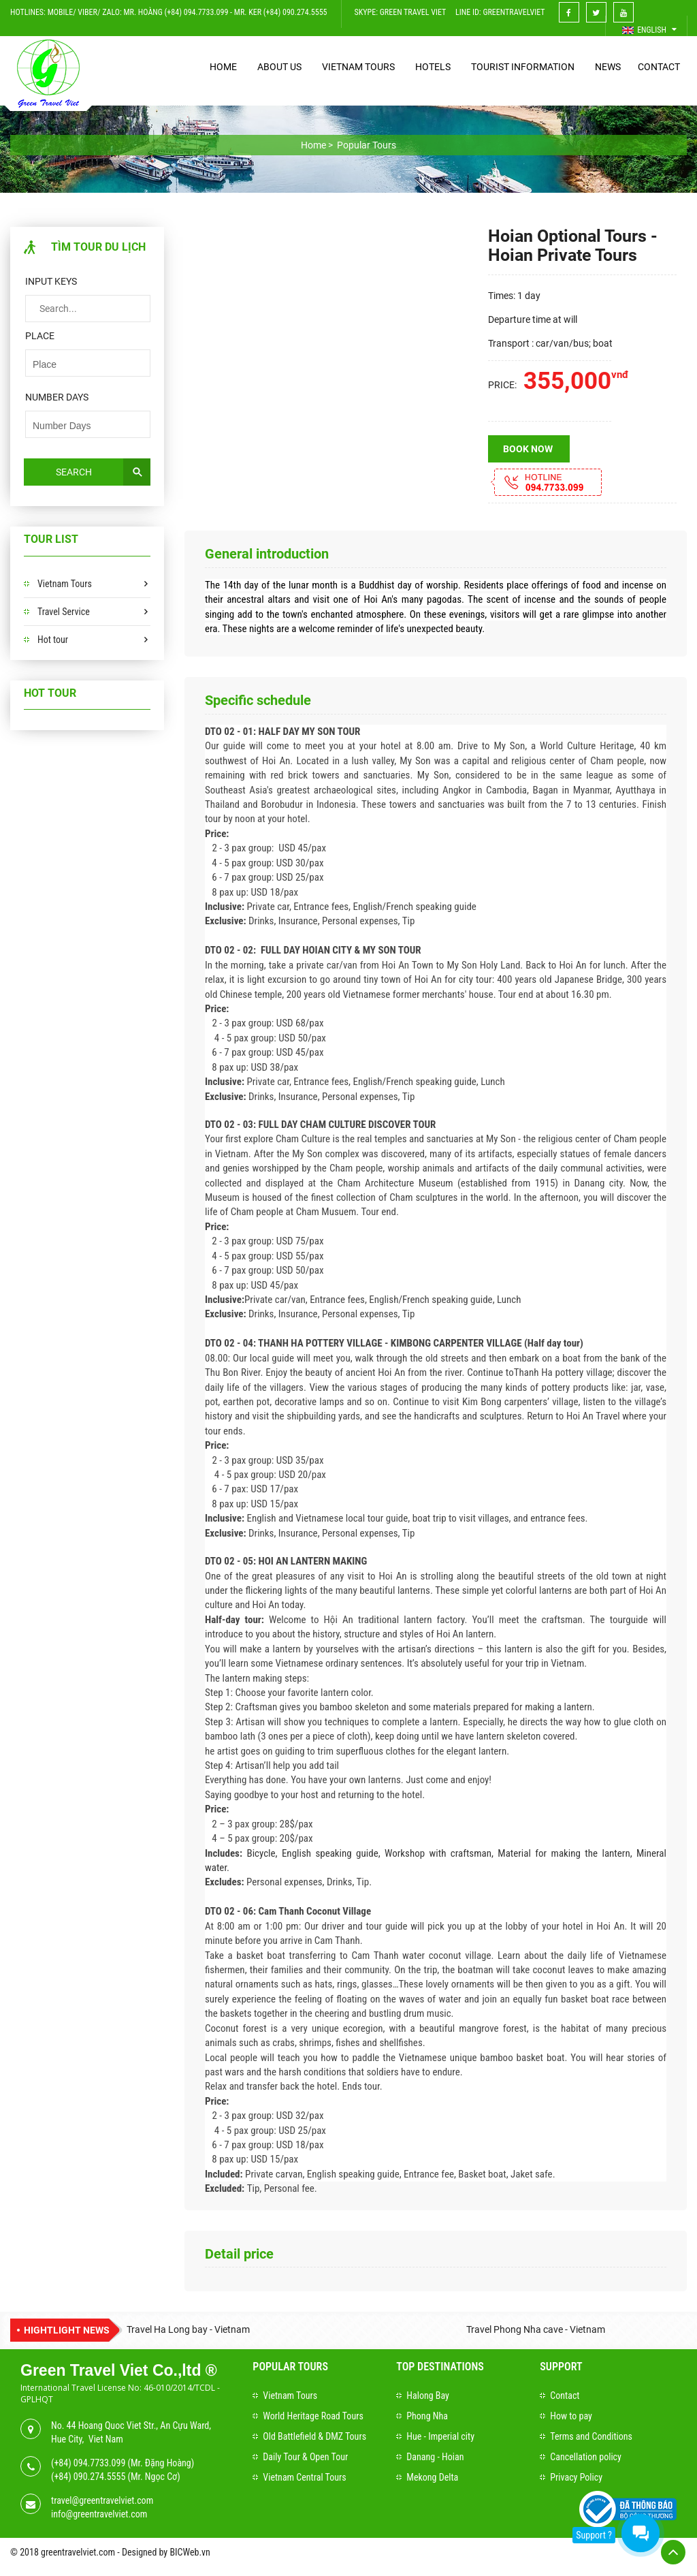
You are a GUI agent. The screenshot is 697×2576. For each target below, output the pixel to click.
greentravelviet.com (78, 2552)
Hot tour (52, 639)
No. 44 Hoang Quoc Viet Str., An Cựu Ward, (131, 2425)
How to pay (571, 2415)
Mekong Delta (432, 2477)
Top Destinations (439, 2366)
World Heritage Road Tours (313, 2415)
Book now (528, 448)
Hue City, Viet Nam (87, 2439)
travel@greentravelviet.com (102, 2500)
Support (561, 2366)
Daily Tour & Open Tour (305, 2456)
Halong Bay (427, 2395)
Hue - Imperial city (440, 2436)
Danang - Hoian (435, 2456)
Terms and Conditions (591, 2436)
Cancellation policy (585, 2456)
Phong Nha (427, 2415)
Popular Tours (290, 2366)
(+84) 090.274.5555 (88, 2476)
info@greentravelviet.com (99, 2514)
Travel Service (63, 611)
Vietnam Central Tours (304, 2477)
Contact (564, 2395)
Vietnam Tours (64, 583)
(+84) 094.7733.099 (88, 2462)
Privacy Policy (576, 2477)
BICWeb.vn (189, 2552)
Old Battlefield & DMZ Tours (314, 2436)
